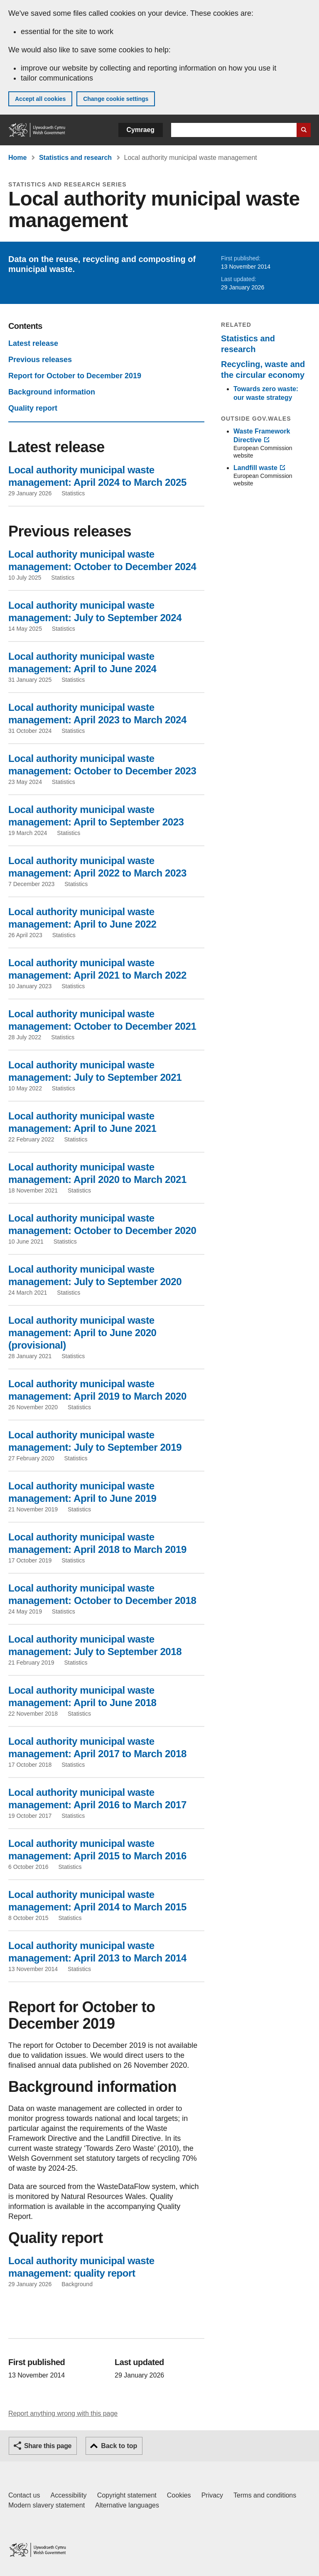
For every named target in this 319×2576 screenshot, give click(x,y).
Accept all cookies (40, 98)
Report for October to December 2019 (74, 376)
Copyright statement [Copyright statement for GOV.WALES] (127, 2495)
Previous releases (40, 359)
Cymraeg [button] (141, 129)
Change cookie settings (115, 98)
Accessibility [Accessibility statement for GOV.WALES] (68, 2495)
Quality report (32, 408)
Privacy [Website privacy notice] (212, 2495)
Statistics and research (75, 157)
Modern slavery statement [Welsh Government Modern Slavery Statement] (46, 2505)
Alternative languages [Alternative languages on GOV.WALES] (127, 2505)
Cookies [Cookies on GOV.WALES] (179, 2495)
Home (17, 157)
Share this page (47, 2445)
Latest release (33, 343)
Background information (51, 392)
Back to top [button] (119, 2445)
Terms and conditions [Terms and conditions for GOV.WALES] (264, 2495)
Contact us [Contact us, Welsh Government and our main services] (24, 2495)
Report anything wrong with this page (63, 2413)
